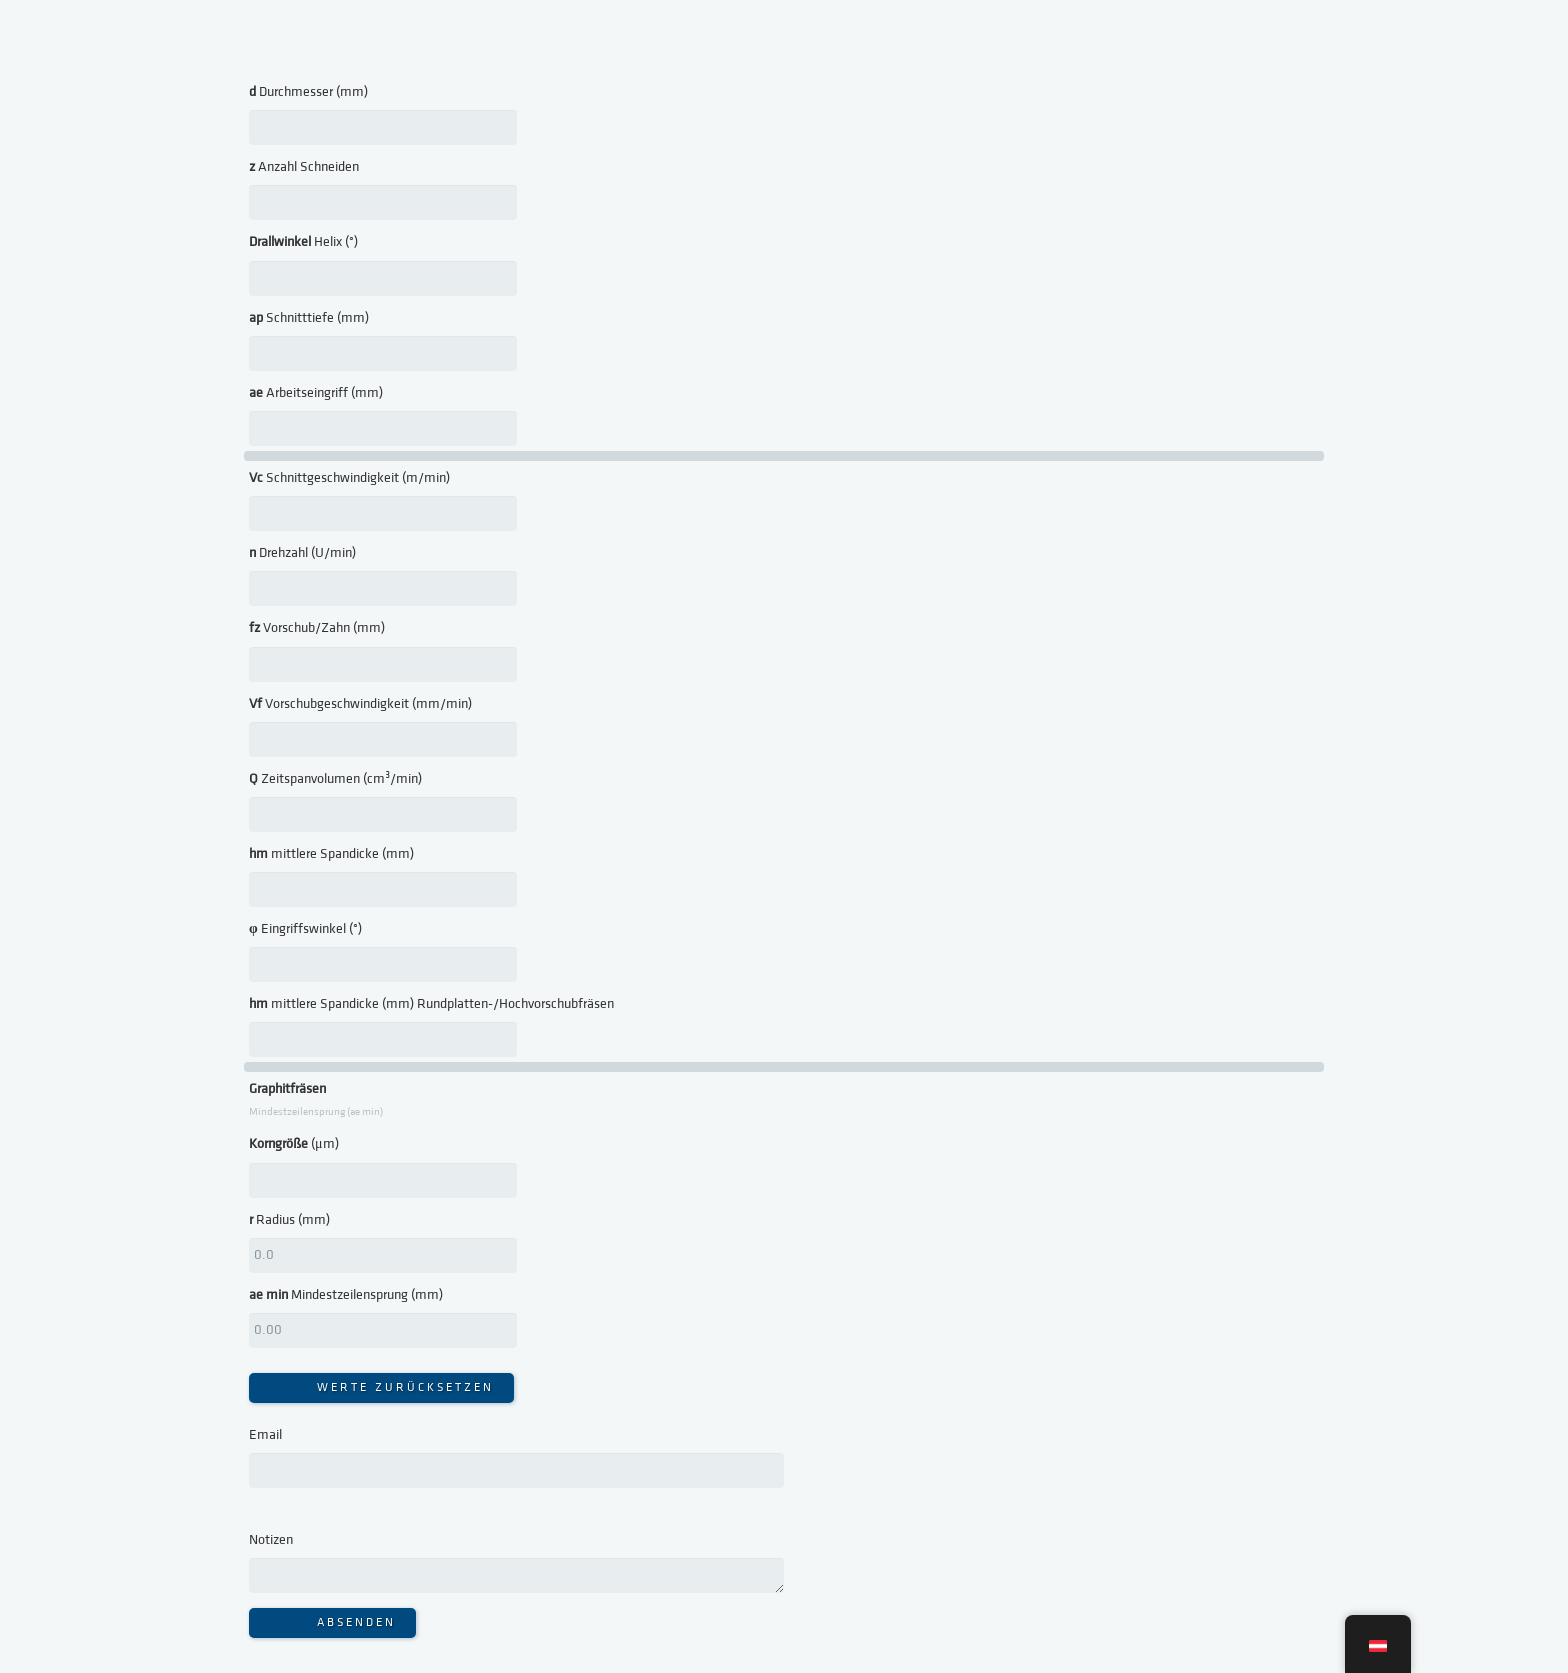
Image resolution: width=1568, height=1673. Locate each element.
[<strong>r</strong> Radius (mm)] (383, 1255)
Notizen (271, 1540)
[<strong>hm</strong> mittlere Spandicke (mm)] (383, 889)
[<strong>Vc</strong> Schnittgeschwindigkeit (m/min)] (383, 513)
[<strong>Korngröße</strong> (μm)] (383, 1180)
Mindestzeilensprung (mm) (346, 1295)
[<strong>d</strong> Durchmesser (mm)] (383, 127)
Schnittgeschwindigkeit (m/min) (349, 478)
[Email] (516, 1470)
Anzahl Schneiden (304, 167)
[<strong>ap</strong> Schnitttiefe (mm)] (383, 353)
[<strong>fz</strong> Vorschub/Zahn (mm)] (383, 664)
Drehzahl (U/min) (302, 553)
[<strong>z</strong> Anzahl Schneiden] (383, 202)
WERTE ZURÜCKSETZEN (405, 1387)
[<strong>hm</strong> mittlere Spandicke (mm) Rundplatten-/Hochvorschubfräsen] (383, 1039)
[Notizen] (516, 1575)
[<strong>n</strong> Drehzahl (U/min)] (383, 588)
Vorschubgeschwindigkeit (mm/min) (360, 704)
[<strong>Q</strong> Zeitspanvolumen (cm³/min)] (383, 814)
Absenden (356, 1622)
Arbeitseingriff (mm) (316, 393)
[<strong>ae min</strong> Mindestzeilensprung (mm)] (383, 1330)
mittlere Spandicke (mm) (331, 854)
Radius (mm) (289, 1220)
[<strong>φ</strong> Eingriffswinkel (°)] (383, 964)
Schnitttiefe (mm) (309, 318)
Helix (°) (303, 242)
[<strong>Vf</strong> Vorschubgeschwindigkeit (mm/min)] (383, 739)
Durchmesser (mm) (308, 92)
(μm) (294, 1144)
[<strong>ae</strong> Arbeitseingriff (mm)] (383, 428)
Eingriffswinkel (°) (305, 929)
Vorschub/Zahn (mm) (317, 628)
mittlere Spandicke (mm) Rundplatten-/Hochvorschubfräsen (431, 1004)
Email (265, 1435)
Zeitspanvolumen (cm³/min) (335, 779)
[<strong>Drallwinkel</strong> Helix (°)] (383, 278)
